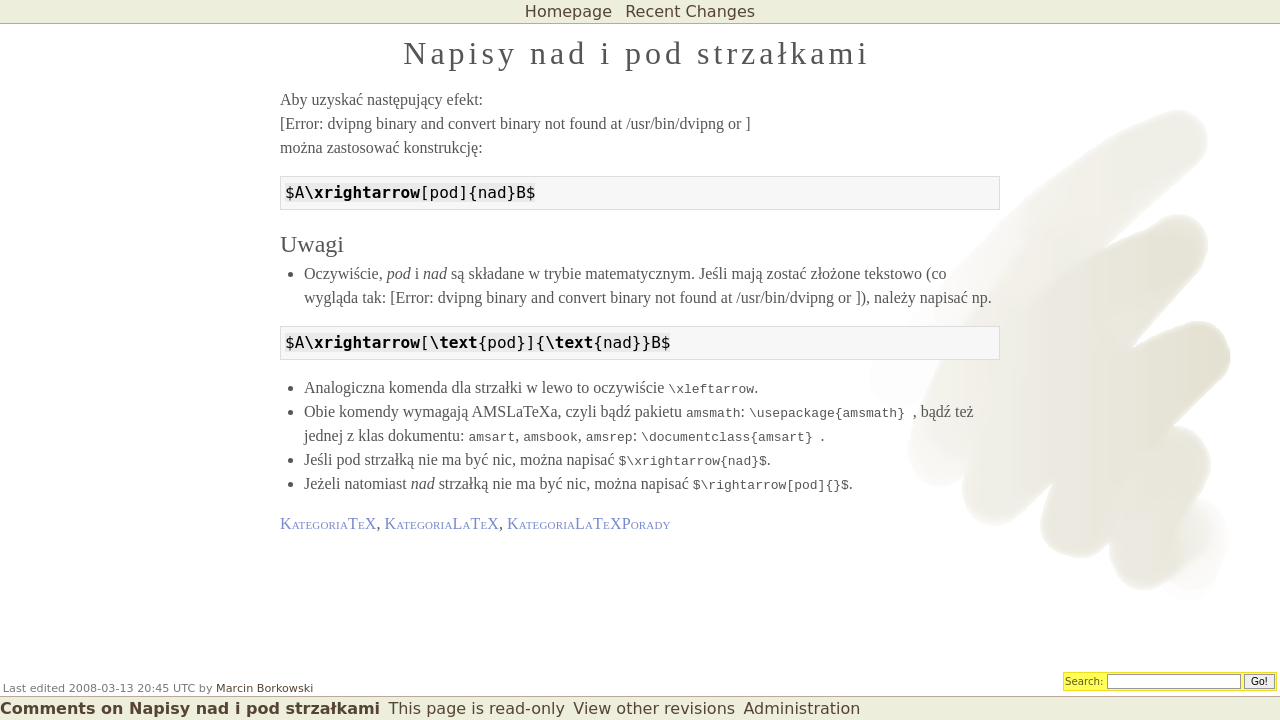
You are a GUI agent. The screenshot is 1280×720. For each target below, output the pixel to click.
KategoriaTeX (328, 523)
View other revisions (654, 708)
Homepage (568, 11)
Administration (801, 708)
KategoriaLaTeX (442, 523)
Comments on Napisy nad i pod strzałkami (190, 708)
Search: (1084, 680)
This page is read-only (476, 708)
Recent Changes (690, 11)
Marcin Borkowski (264, 688)
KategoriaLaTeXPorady (589, 523)
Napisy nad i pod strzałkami (636, 53)
